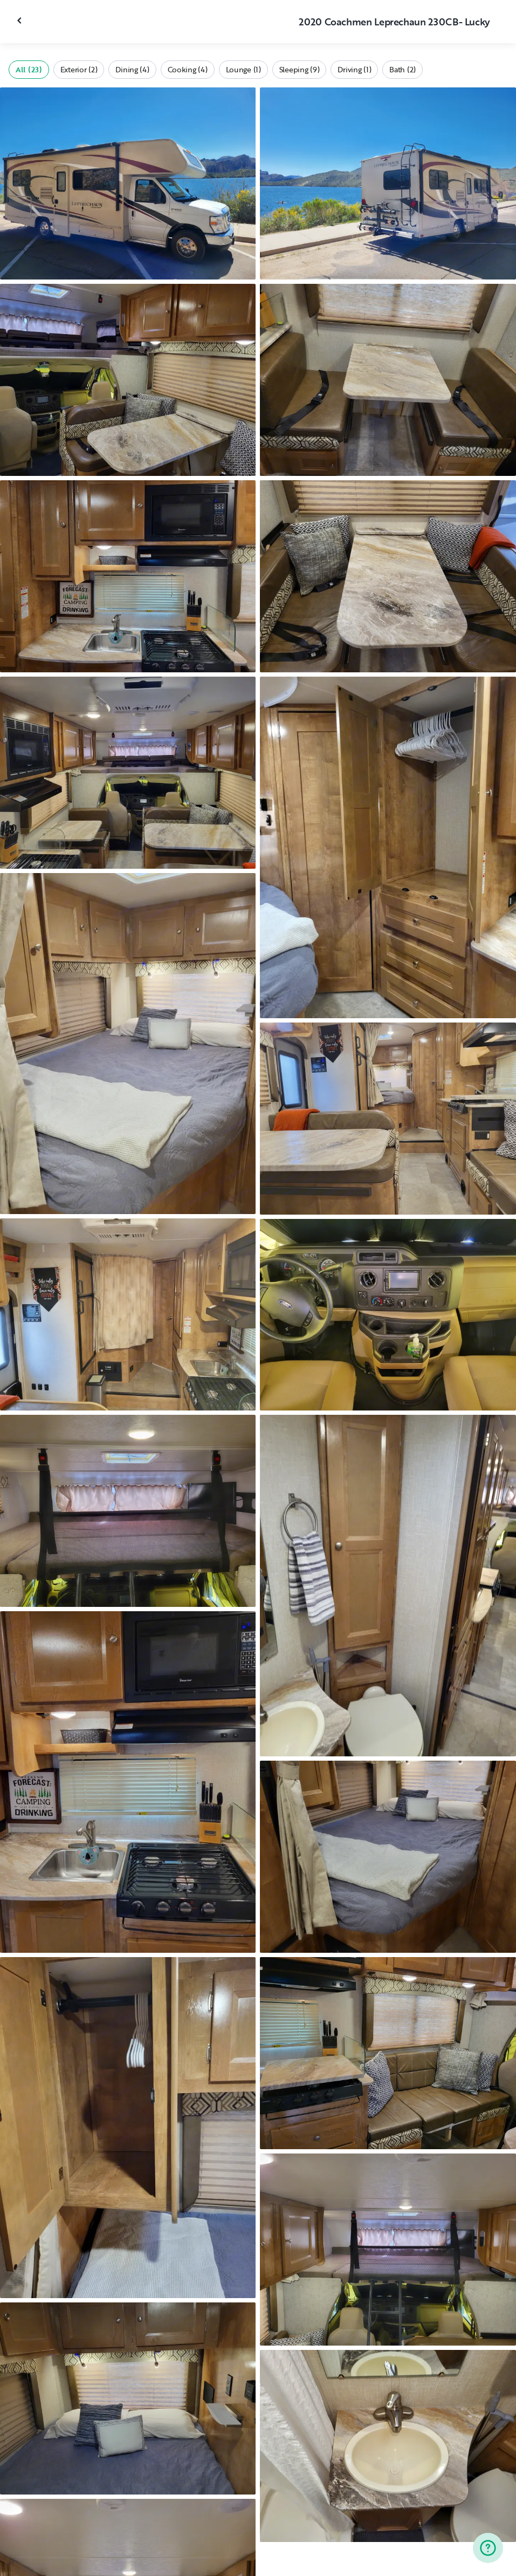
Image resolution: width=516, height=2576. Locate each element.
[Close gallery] (20, 20)
